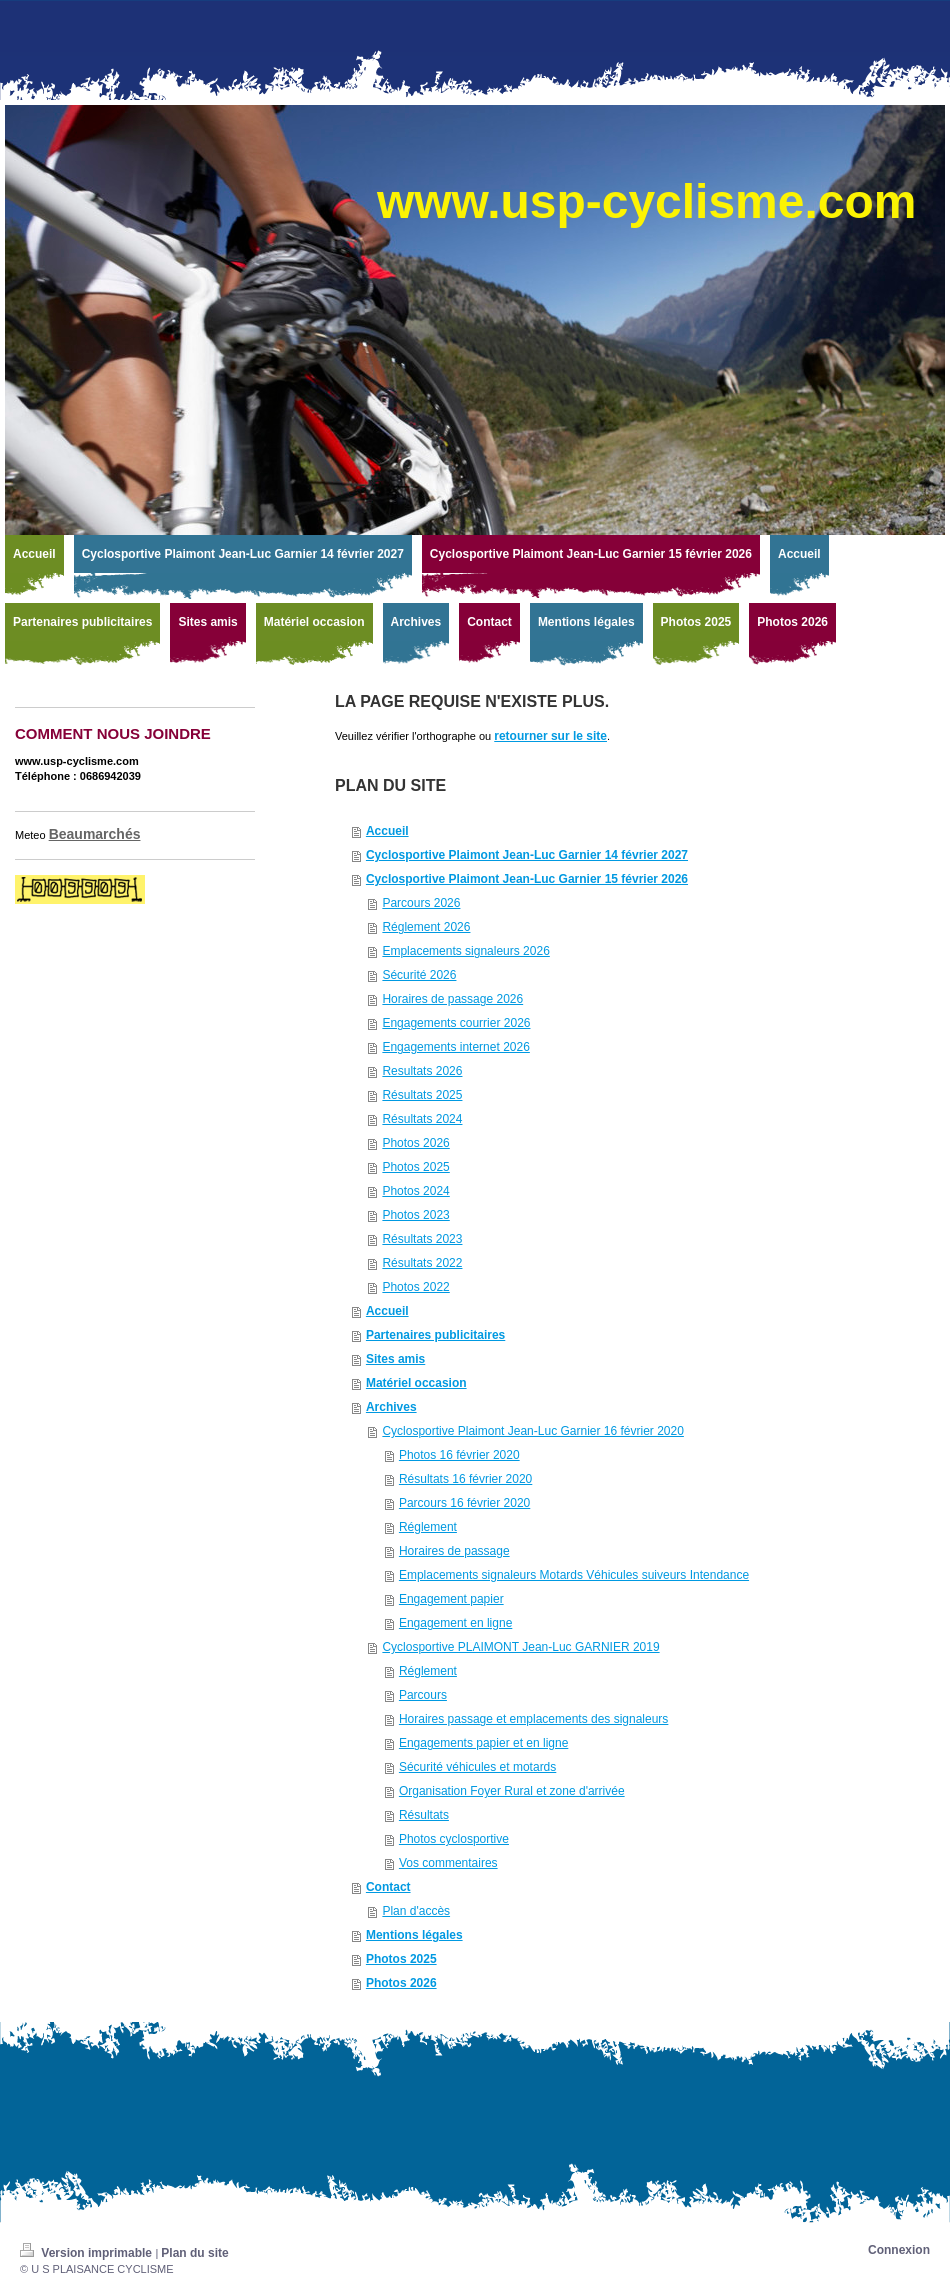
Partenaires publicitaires (435, 1335)
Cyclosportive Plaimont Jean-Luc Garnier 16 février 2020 (532, 1431)
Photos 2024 (415, 1191)
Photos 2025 (415, 1167)
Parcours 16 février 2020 (464, 1503)
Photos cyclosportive (454, 1839)
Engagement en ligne (455, 1623)
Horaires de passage (454, 1551)
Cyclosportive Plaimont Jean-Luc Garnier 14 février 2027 (527, 855)
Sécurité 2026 (419, 975)
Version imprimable (87, 2253)
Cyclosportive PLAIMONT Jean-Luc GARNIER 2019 (520, 1647)
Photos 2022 (415, 1287)
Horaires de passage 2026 (452, 999)
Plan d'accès (416, 1911)
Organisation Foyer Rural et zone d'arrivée (512, 1791)
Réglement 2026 (426, 927)
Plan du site (194, 2253)
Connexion (899, 2250)
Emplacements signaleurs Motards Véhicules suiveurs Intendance (574, 1575)
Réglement (428, 1527)
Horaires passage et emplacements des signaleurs (533, 1719)
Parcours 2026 (421, 903)
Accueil (387, 831)
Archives (391, 1407)
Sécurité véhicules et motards (477, 1767)
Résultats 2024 (422, 1119)
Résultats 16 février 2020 (465, 1479)
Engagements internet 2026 (455, 1047)
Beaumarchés (95, 834)
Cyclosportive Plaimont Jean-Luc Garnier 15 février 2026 (527, 879)
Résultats (424, 1815)
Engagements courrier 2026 (456, 1023)
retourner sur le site (550, 736)
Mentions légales (414, 1935)
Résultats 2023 (422, 1239)
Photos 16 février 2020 (459, 1455)
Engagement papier (451, 1599)
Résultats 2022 (422, 1263)
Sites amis (395, 1359)
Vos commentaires (448, 1863)
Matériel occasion (416, 1383)
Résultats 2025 (422, 1095)
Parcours (423, 1695)
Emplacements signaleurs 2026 (465, 951)
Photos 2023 (415, 1215)
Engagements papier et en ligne (483, 1743)
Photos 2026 (415, 1143)
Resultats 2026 (422, 1071)
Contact (388, 1887)
